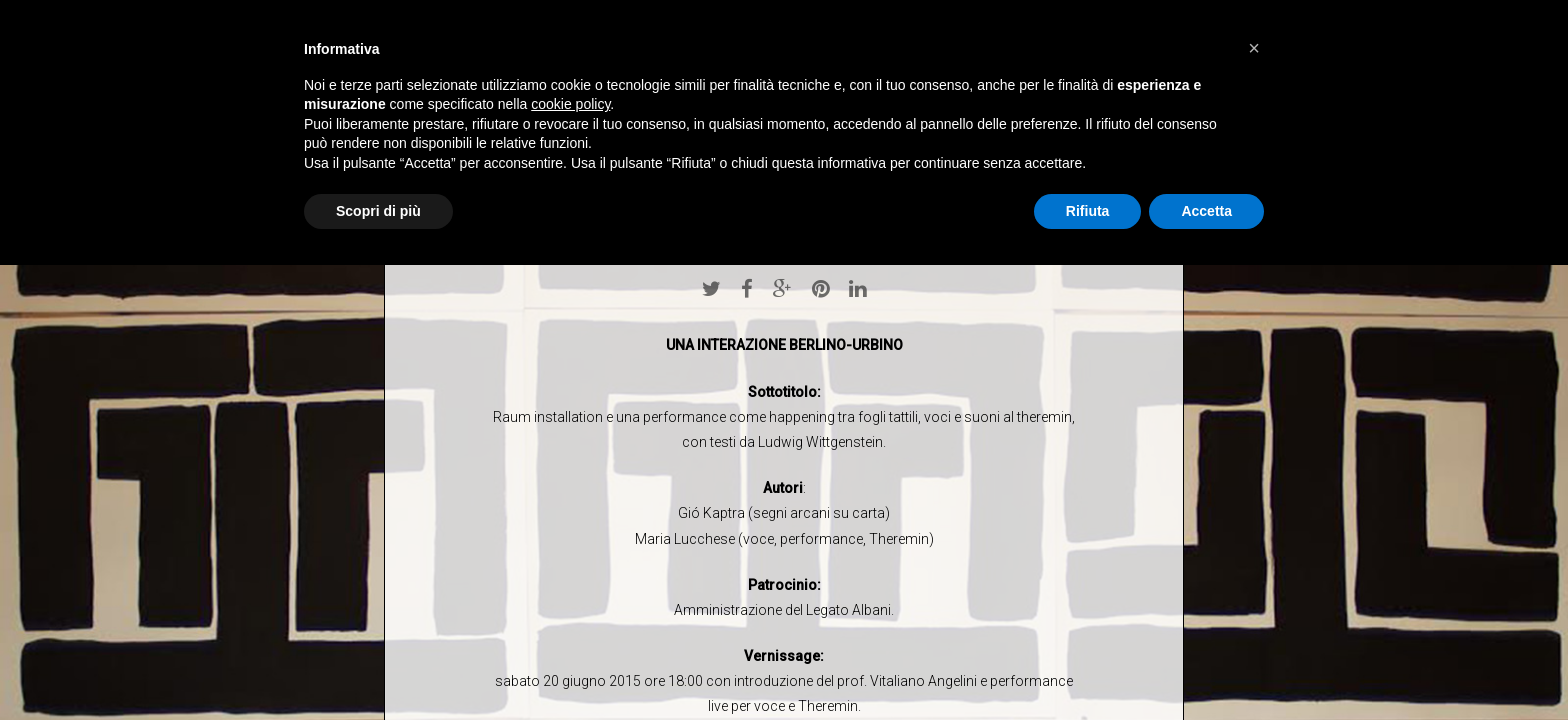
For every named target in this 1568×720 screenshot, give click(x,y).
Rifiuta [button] (1088, 211)
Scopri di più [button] (378, 211)
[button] (1254, 48)
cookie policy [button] (570, 104)
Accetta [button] (1206, 211)
